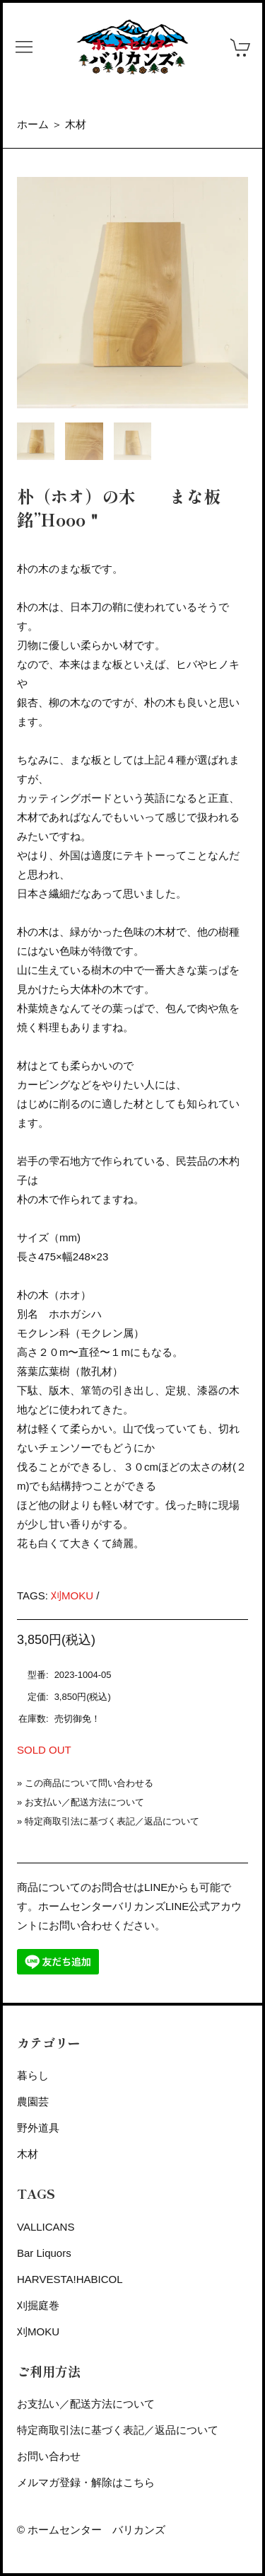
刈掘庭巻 (38, 2305)
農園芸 (33, 2101)
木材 (75, 124)
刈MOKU (72, 1595)
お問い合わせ (49, 2456)
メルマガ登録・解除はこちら (86, 2482)
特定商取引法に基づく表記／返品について (112, 1821)
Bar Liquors (44, 2253)
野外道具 (38, 2128)
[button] (24, 47)
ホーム (33, 124)
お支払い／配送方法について (84, 1802)
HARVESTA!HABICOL (70, 2279)
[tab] (35, 441)
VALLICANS (45, 2227)
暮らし (33, 2075)
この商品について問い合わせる (89, 1783)
